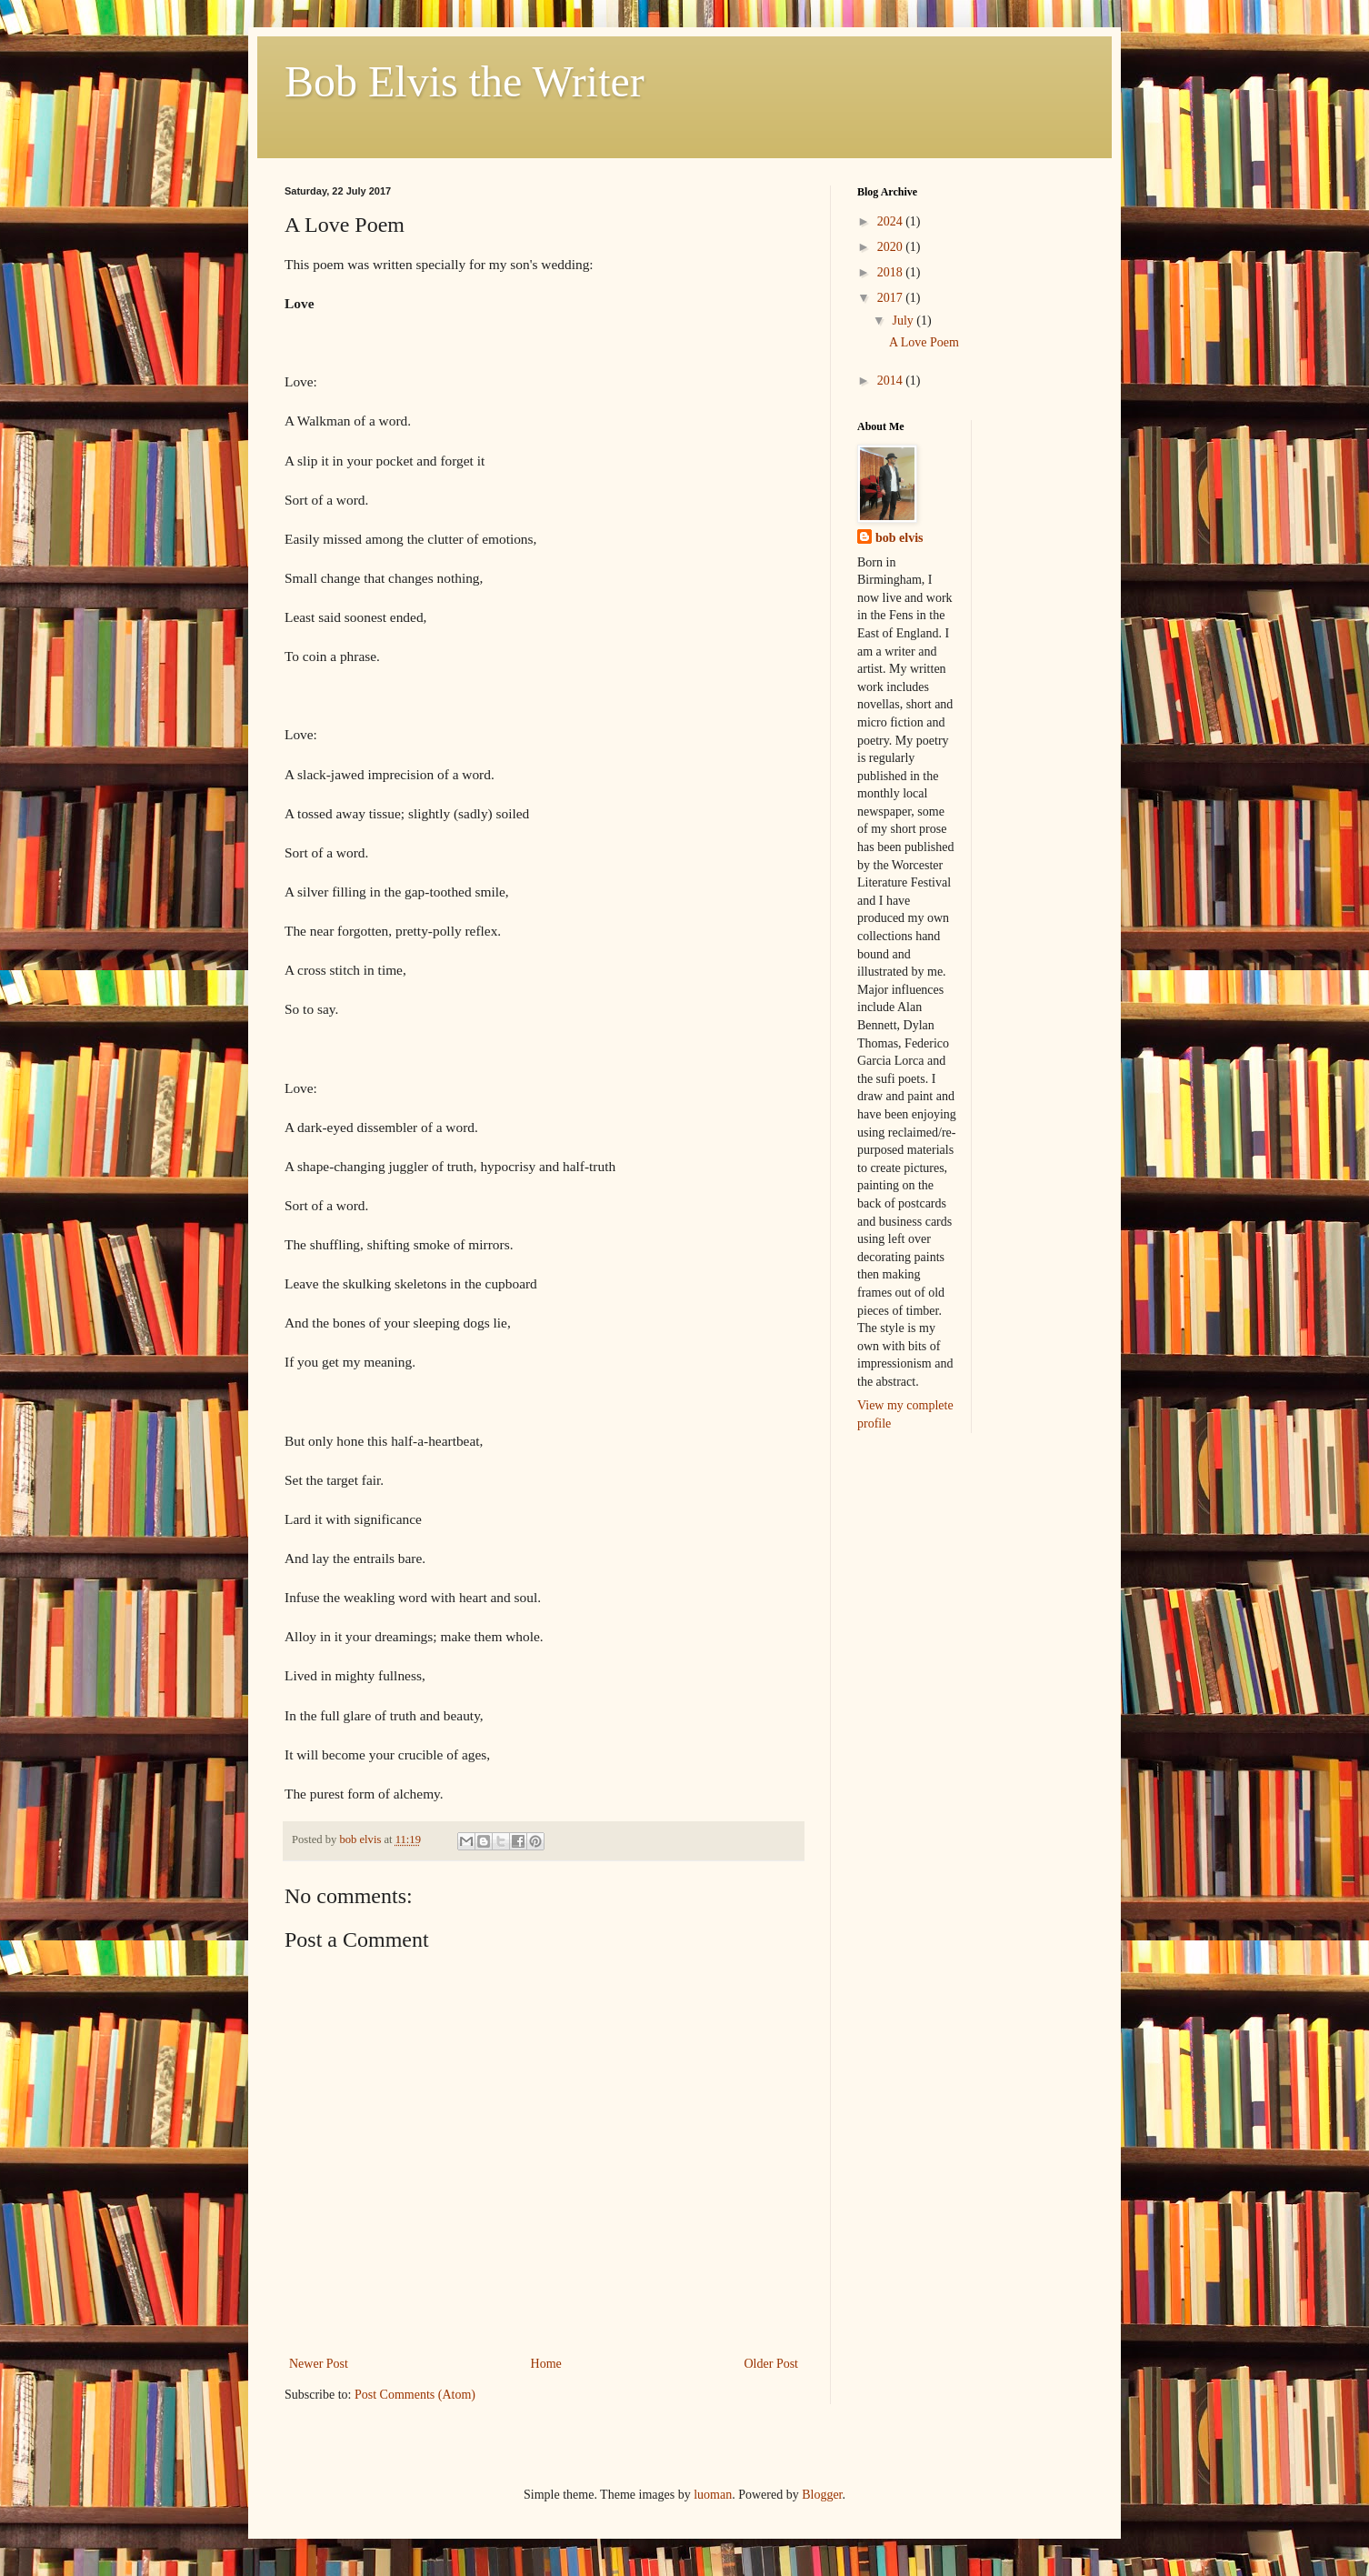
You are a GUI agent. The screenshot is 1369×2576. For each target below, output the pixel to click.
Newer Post (318, 2364)
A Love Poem (924, 342)
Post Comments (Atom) (415, 2394)
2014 (891, 380)
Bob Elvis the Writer (465, 81)
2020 (891, 247)
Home (546, 2364)
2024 (891, 221)
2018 (891, 272)
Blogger (822, 2494)
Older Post (771, 2364)
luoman (713, 2494)
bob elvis (899, 538)
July (904, 320)
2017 (891, 298)
